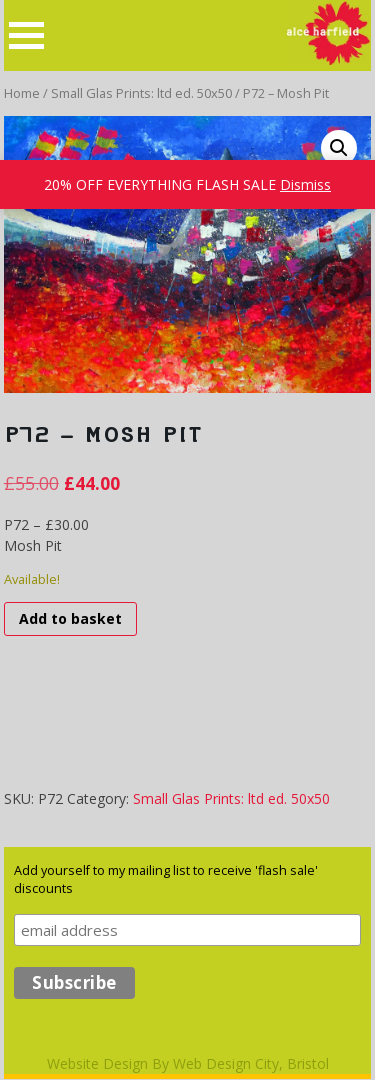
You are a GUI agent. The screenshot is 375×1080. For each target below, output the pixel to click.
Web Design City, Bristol (251, 1063)
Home (22, 93)
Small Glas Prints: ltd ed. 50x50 (141, 93)
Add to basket (70, 618)
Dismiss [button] (305, 184)
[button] (339, 148)
